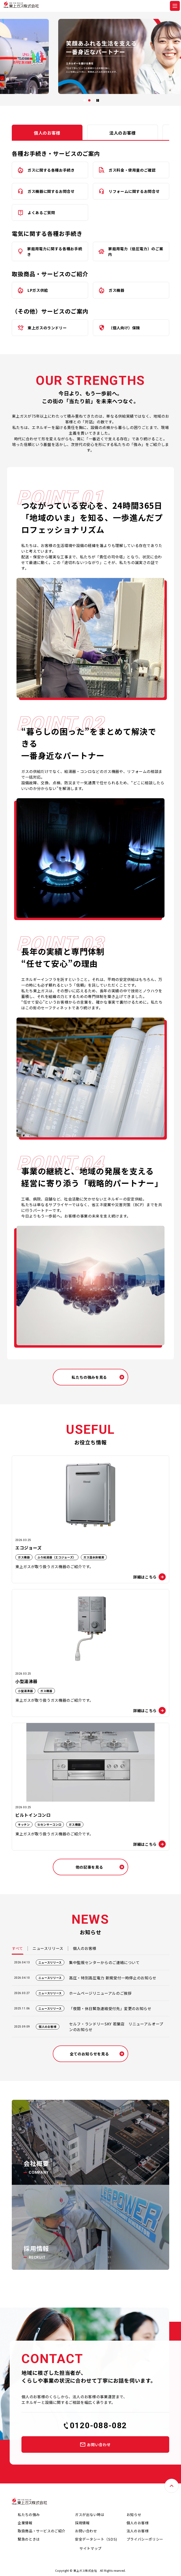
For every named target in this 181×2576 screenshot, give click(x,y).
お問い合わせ (99, 2444)
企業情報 (25, 2522)
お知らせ (134, 2514)
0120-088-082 (98, 2425)
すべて (17, 1948)
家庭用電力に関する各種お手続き (54, 251)
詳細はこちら (145, 1577)
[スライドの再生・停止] (97, 100)
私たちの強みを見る (89, 1377)
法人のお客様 (138, 2530)
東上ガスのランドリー (47, 328)
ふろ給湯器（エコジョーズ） (56, 1557)
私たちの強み (29, 2514)
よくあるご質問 (41, 212)
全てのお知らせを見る (89, 2054)
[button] (84, 100)
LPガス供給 (38, 290)
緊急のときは (29, 2539)
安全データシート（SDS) (96, 2539)
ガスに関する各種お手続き (51, 170)
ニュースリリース (48, 1948)
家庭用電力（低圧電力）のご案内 (135, 251)
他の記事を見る (89, 1867)
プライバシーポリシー (145, 2539)
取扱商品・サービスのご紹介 (42, 2530)
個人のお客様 (84, 1948)
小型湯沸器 (25, 1691)
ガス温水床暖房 (93, 1557)
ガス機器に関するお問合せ (51, 191)
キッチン (24, 1824)
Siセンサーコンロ (49, 1824)
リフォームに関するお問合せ (134, 191)
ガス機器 (116, 290)
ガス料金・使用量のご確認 (132, 170)
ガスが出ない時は (89, 2514)
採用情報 (82, 2522)
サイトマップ (90, 2548)
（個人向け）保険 (124, 328)
